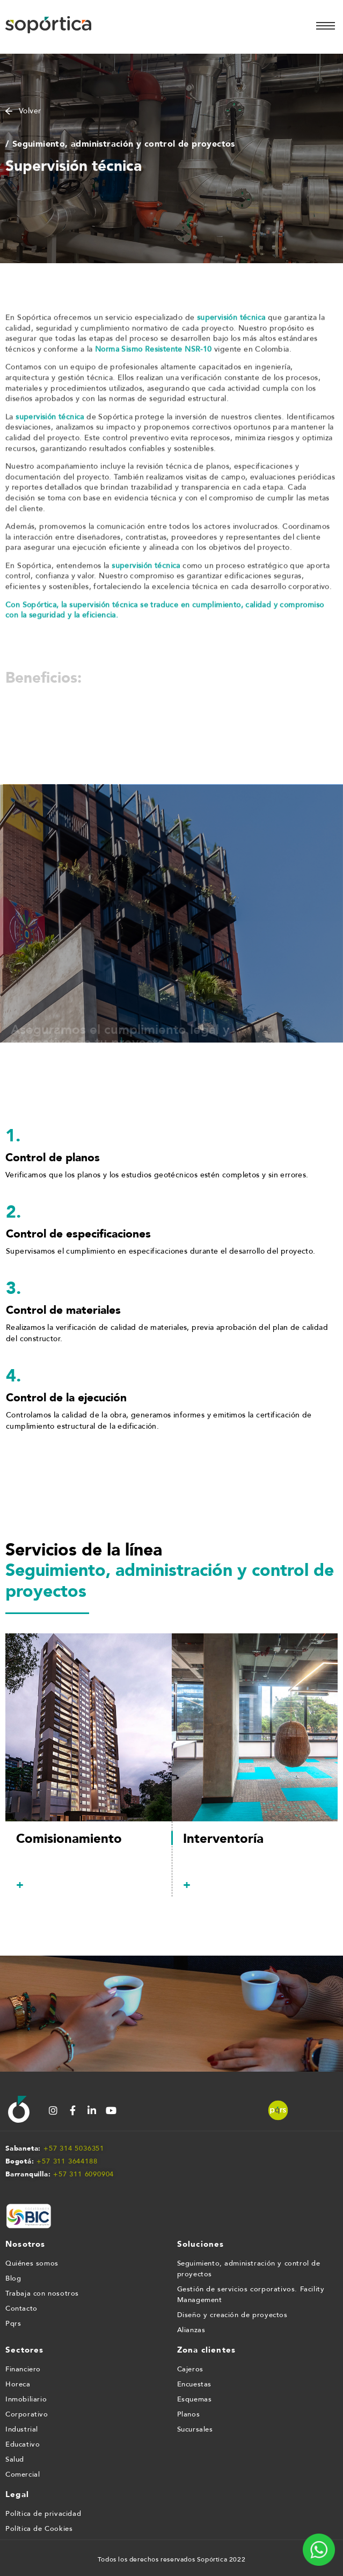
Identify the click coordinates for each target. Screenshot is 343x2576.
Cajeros (190, 2369)
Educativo (22, 2444)
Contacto (21, 2308)
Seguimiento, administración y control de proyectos (248, 2268)
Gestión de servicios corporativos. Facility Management (251, 2294)
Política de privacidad (43, 2513)
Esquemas (194, 2399)
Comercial (22, 2474)
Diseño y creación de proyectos (232, 2315)
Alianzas (191, 2330)
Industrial (21, 2429)
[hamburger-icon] (325, 26)
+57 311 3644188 (67, 2161)
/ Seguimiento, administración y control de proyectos (120, 146)
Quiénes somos (32, 2263)
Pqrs (13, 2323)
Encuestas (194, 2384)
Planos (188, 2414)
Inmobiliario (26, 2399)
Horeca (18, 2384)
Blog (13, 2278)
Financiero (23, 2369)
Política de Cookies (38, 2528)
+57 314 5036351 (73, 2148)
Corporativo (26, 2414)
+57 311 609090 (81, 2174)
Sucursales (195, 2429)
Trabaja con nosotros (42, 2293)
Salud (14, 2459)
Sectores (24, 2350)
